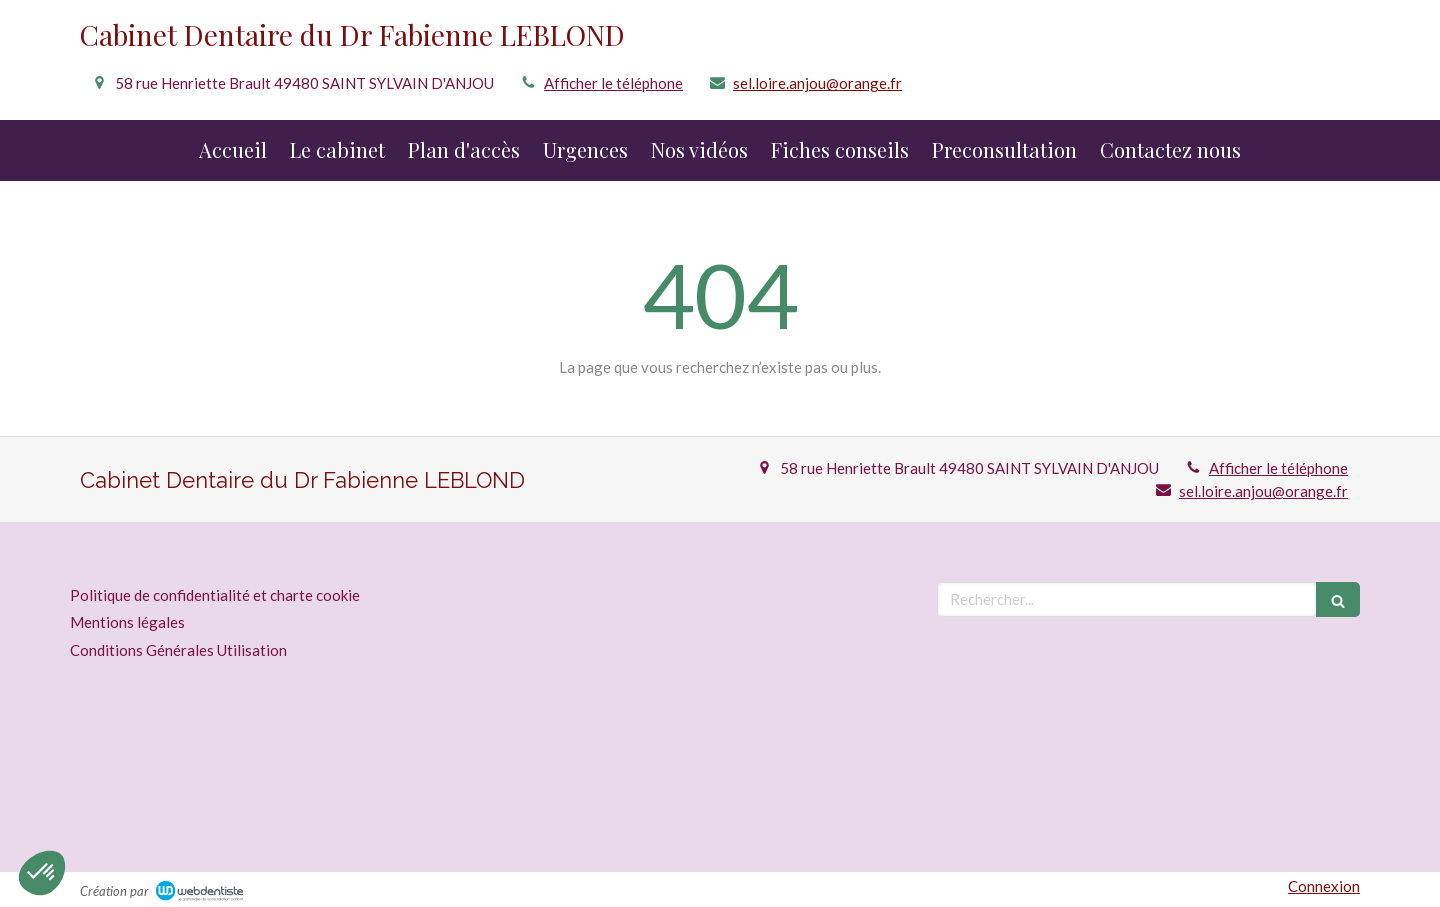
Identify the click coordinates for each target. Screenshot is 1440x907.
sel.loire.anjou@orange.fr (817, 83)
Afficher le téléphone (613, 83)
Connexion (1324, 886)
